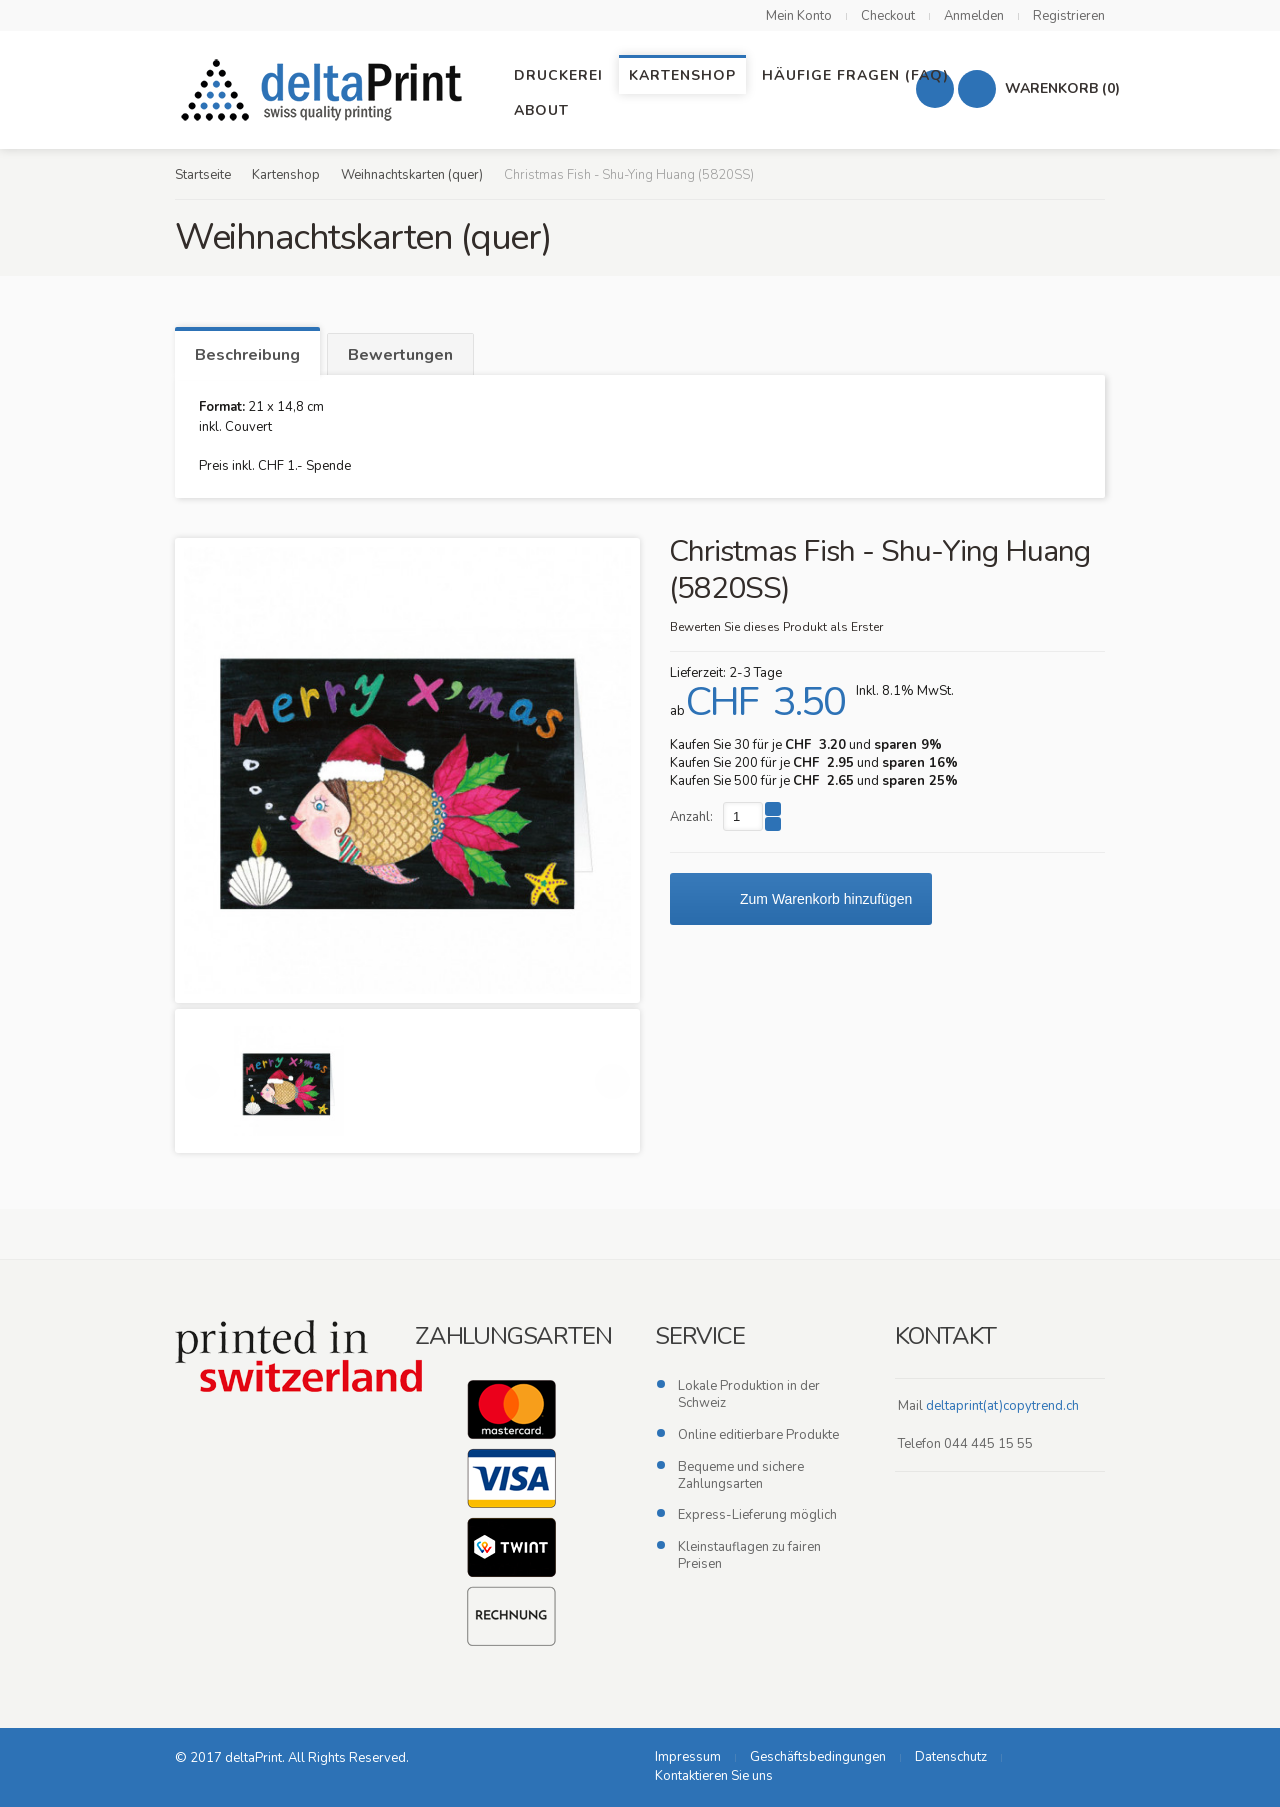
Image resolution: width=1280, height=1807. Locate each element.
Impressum (688, 1757)
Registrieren (1069, 16)
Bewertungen (400, 355)
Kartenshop (286, 175)
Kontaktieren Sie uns (714, 1776)
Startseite (203, 175)
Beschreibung (247, 355)
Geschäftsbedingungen (818, 1757)
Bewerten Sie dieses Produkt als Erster (776, 627)
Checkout (888, 16)
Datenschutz (951, 1757)
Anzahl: (691, 817)
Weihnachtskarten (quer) (412, 175)
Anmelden (974, 16)
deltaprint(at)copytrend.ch (1002, 1406)
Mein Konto (799, 16)
